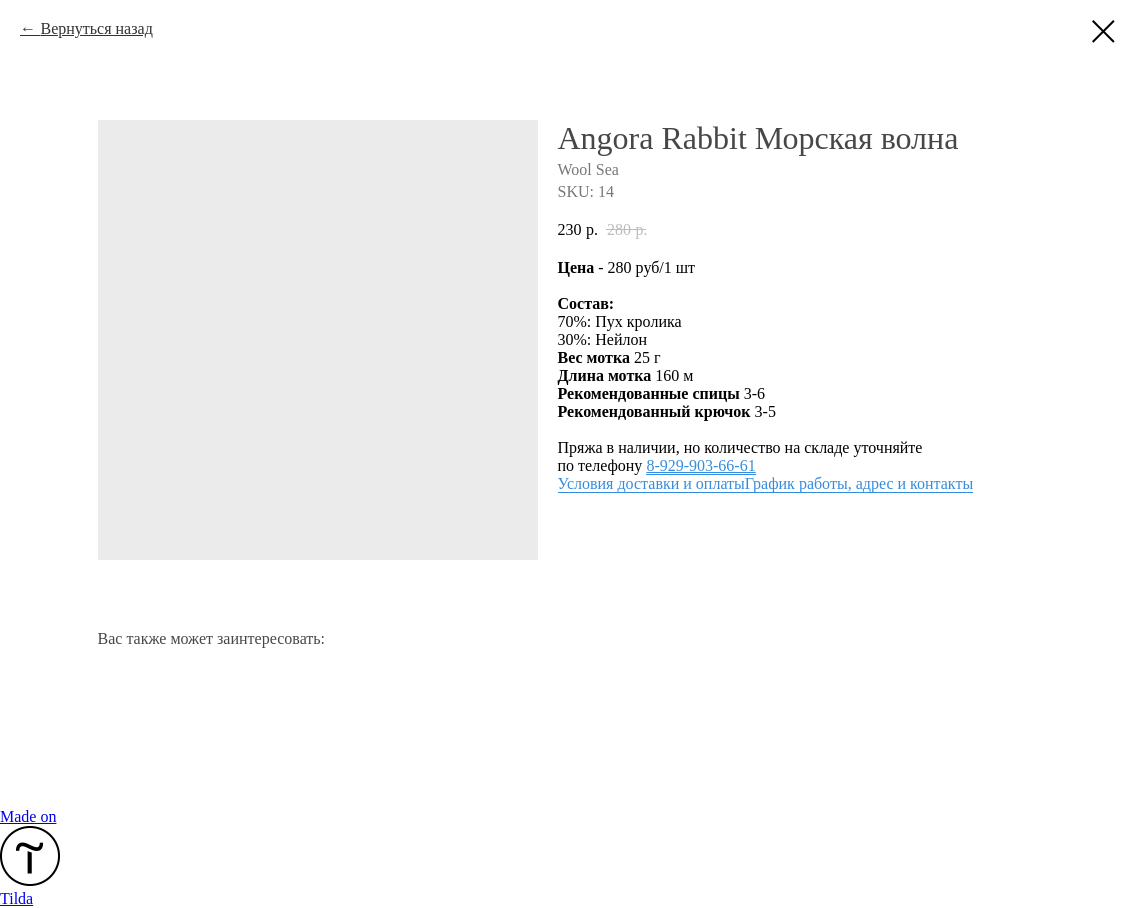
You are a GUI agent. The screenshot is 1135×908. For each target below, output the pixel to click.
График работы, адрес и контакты (859, 483)
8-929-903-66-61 (700, 465)
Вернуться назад (96, 28)
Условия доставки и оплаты (651, 483)
